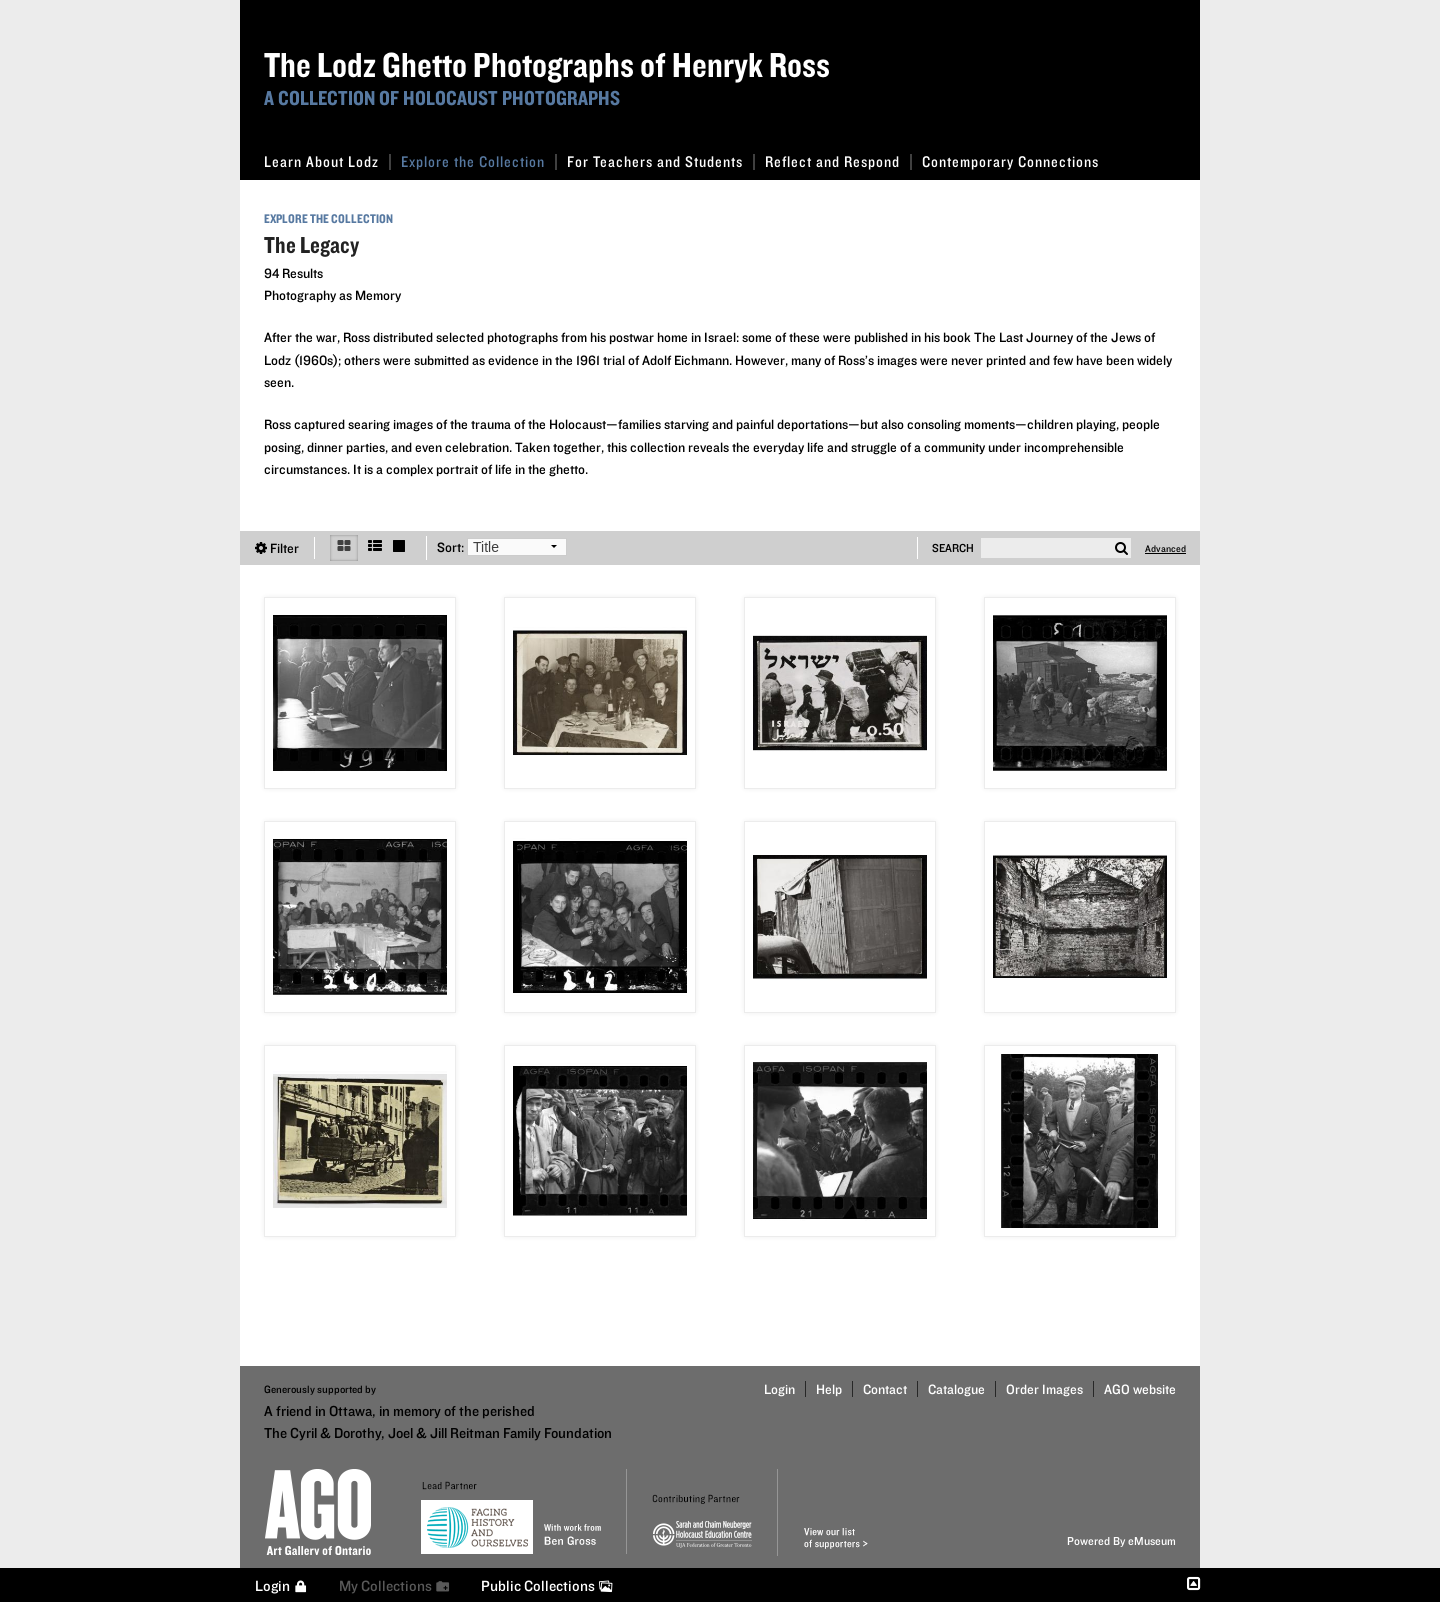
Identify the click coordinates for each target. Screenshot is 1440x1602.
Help (829, 1389)
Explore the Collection (479, 161)
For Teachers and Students (661, 161)
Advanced (1165, 548)
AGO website (1140, 1389)
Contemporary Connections (1010, 161)
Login (779, 1389)
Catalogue (956, 1389)
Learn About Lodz (327, 161)
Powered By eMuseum (1121, 1540)
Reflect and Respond (838, 161)
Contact (885, 1389)
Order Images (1044, 1389)
